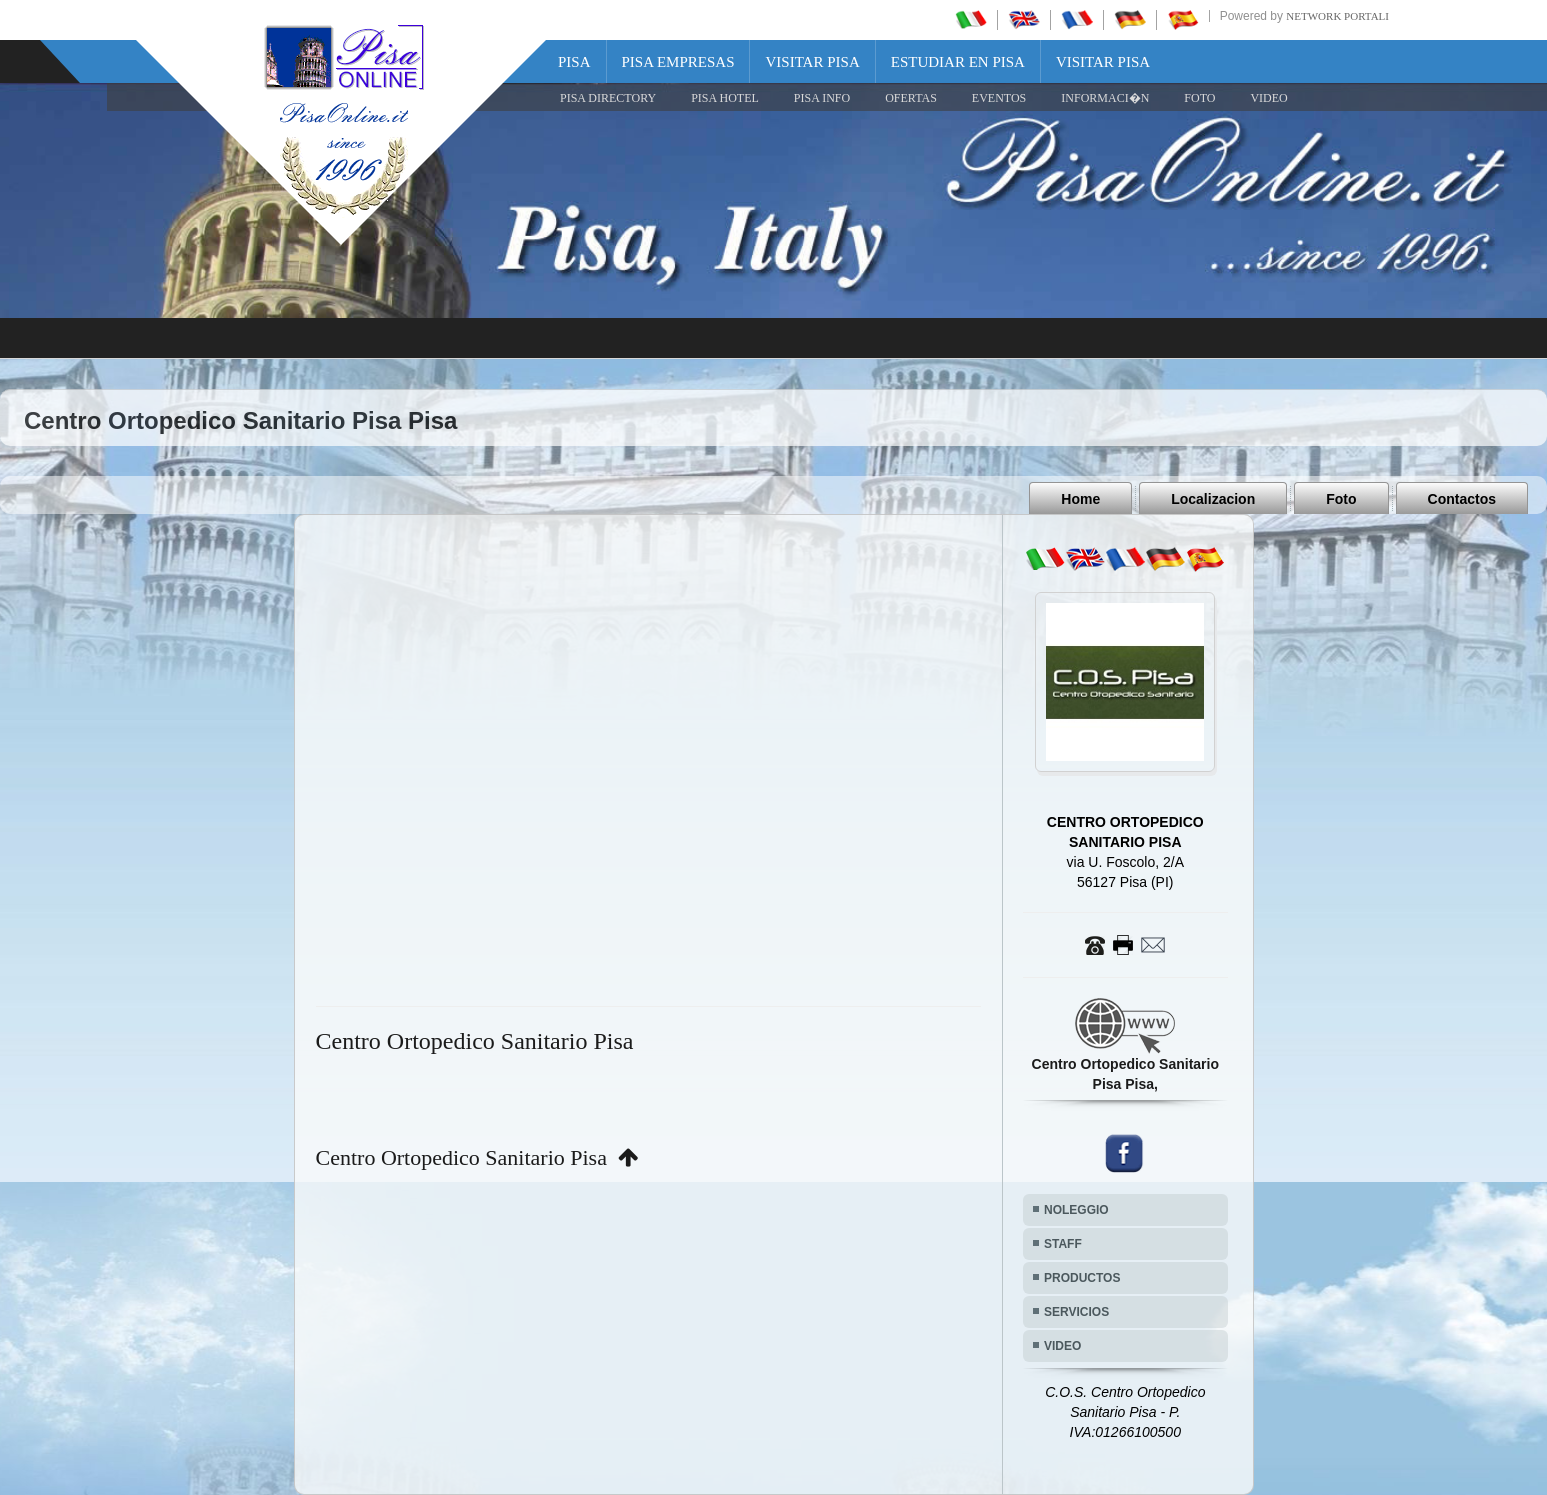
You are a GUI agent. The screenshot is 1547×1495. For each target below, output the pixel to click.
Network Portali (1337, 16)
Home (1080, 499)
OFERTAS (911, 98)
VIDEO (1268, 98)
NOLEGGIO (1076, 1210)
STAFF (1063, 1244)
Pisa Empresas (678, 62)
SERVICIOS (1076, 1312)
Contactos (1462, 499)
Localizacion (1213, 499)
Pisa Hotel (725, 98)
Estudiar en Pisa (958, 62)
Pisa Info (822, 98)
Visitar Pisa (812, 62)
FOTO (1199, 98)
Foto (1341, 499)
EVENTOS (999, 98)
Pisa (574, 62)
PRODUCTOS (1082, 1278)
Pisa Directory (608, 98)
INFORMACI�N (1105, 98)
